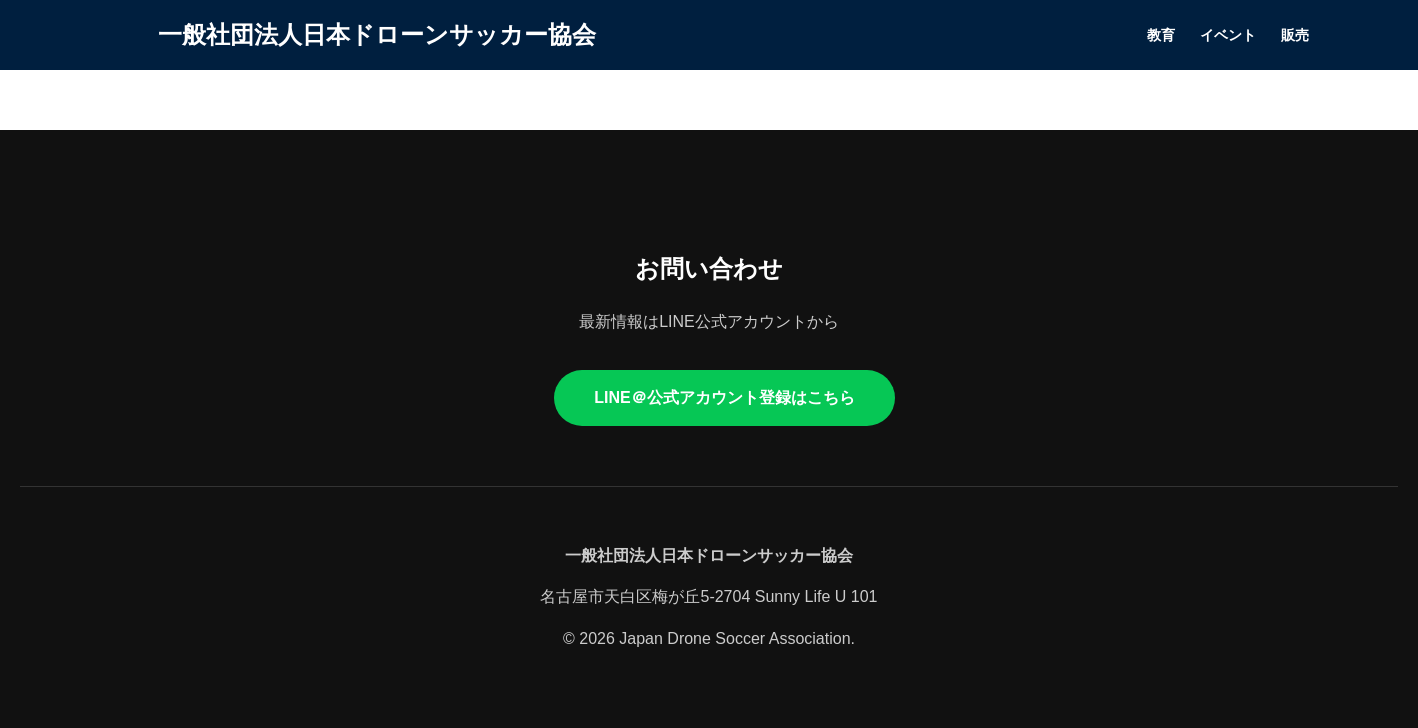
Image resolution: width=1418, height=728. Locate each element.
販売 (1295, 35)
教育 (1161, 35)
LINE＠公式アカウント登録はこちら (724, 397)
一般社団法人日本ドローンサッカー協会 (377, 34)
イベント (1228, 35)
